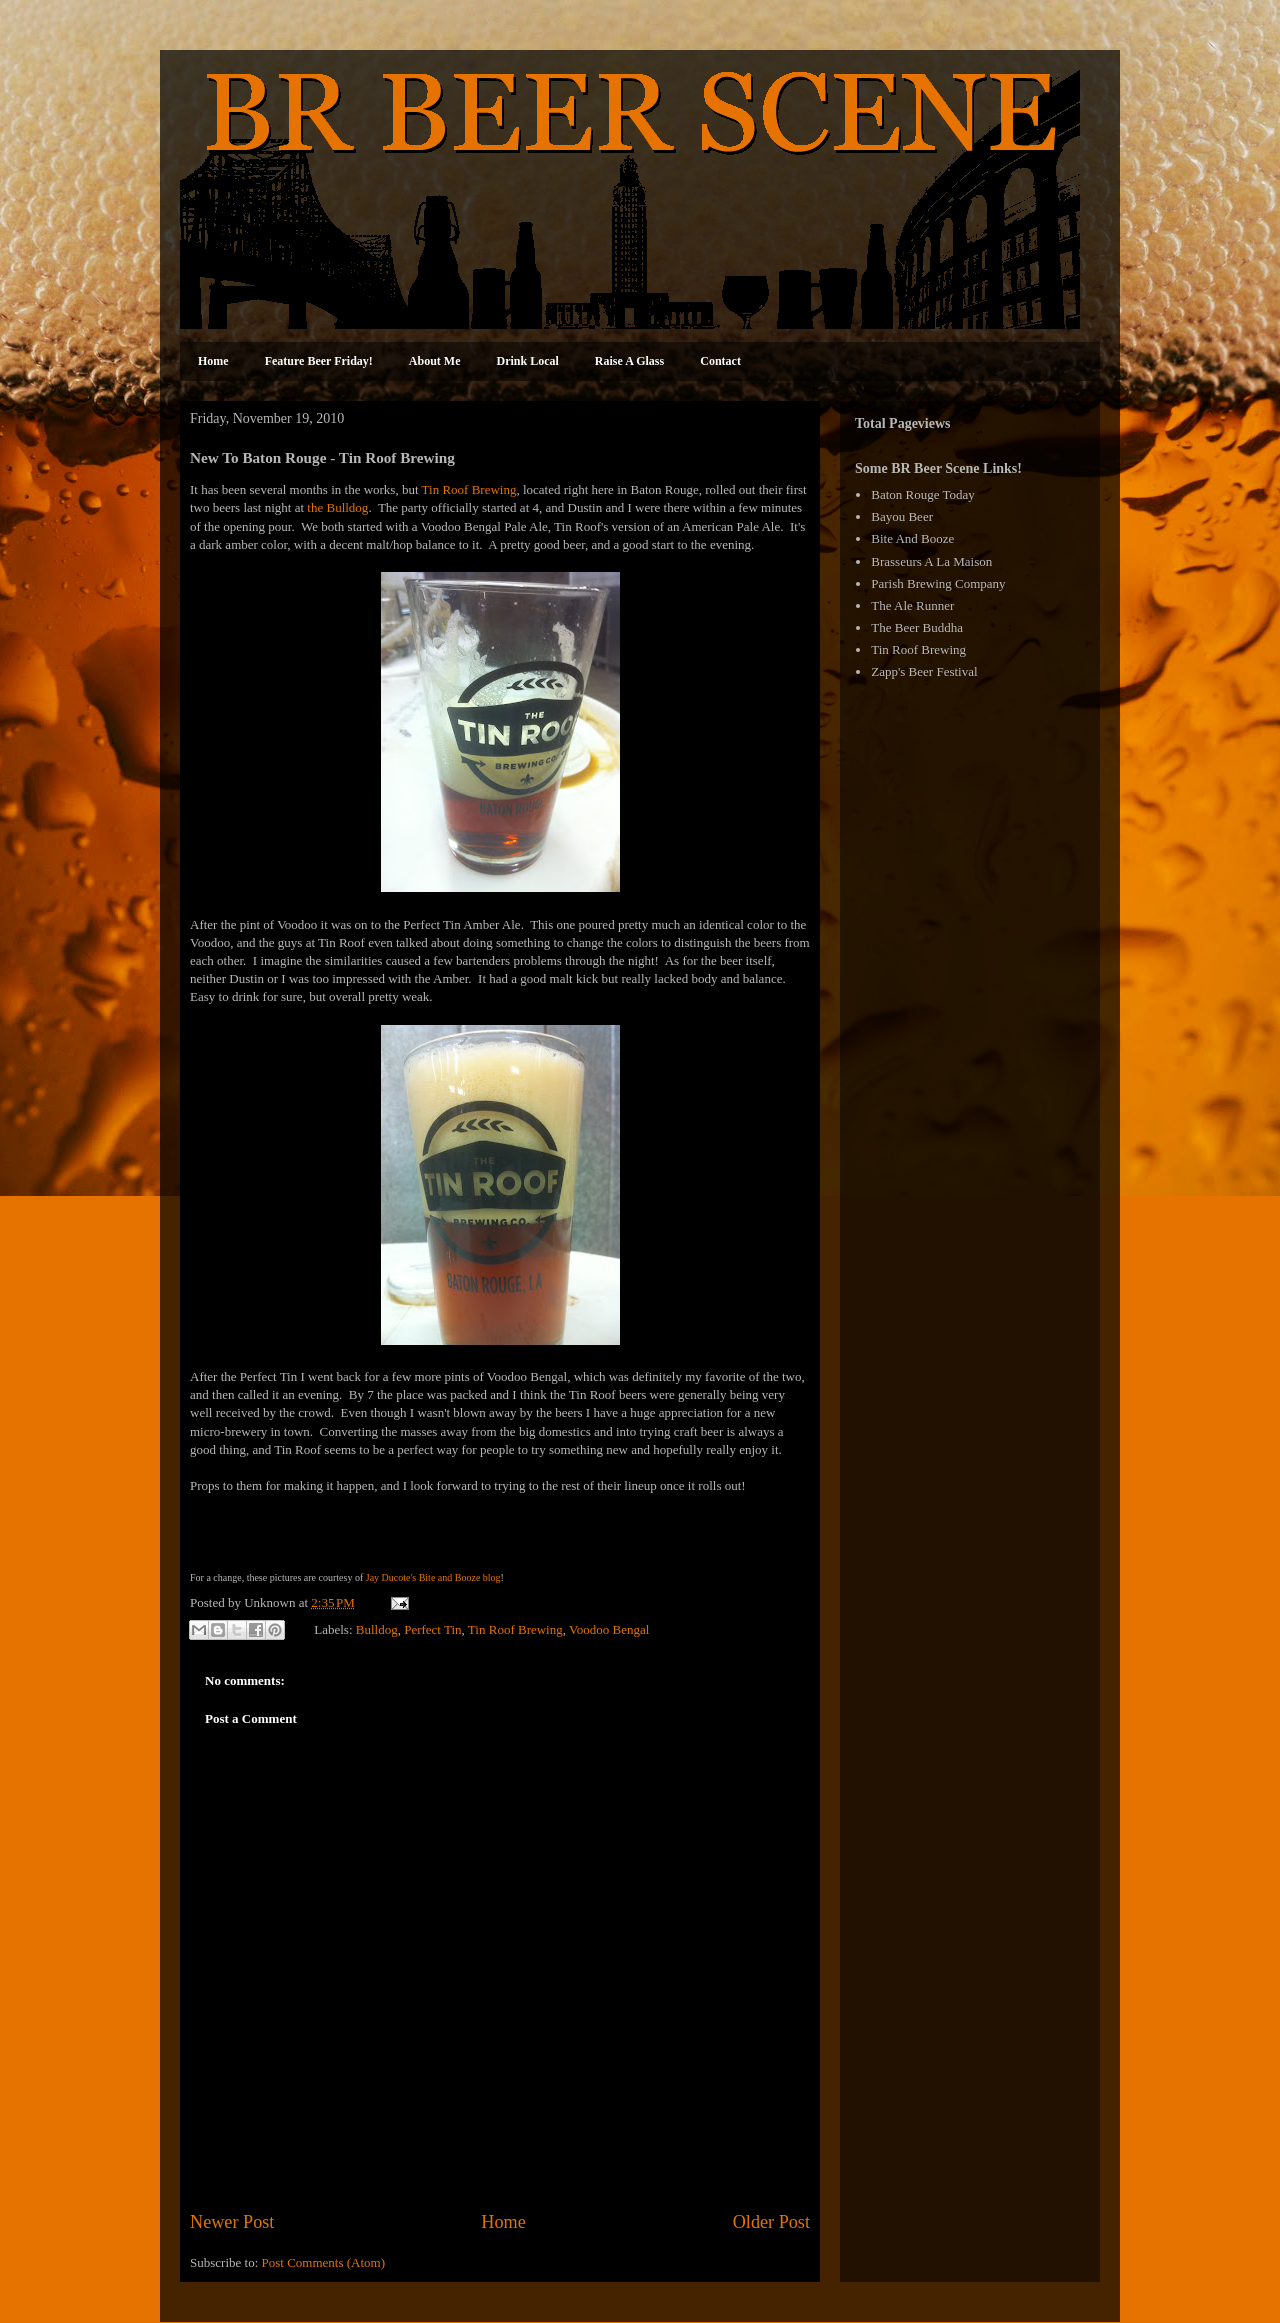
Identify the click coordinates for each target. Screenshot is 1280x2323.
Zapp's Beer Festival (924, 671)
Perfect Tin (432, 1628)
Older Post (771, 2222)
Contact (720, 361)
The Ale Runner (912, 605)
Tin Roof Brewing (469, 489)
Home (213, 361)
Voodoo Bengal (609, 1628)
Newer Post (232, 2222)
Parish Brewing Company (938, 583)
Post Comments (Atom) (324, 2262)
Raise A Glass (629, 361)
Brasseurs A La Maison (931, 561)
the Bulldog (337, 507)
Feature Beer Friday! (319, 361)
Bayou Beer (902, 516)
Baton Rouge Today (923, 494)
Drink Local (528, 361)
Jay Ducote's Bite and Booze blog (433, 1577)
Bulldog (377, 1628)
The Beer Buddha (917, 627)
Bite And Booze (912, 538)
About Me (435, 361)
